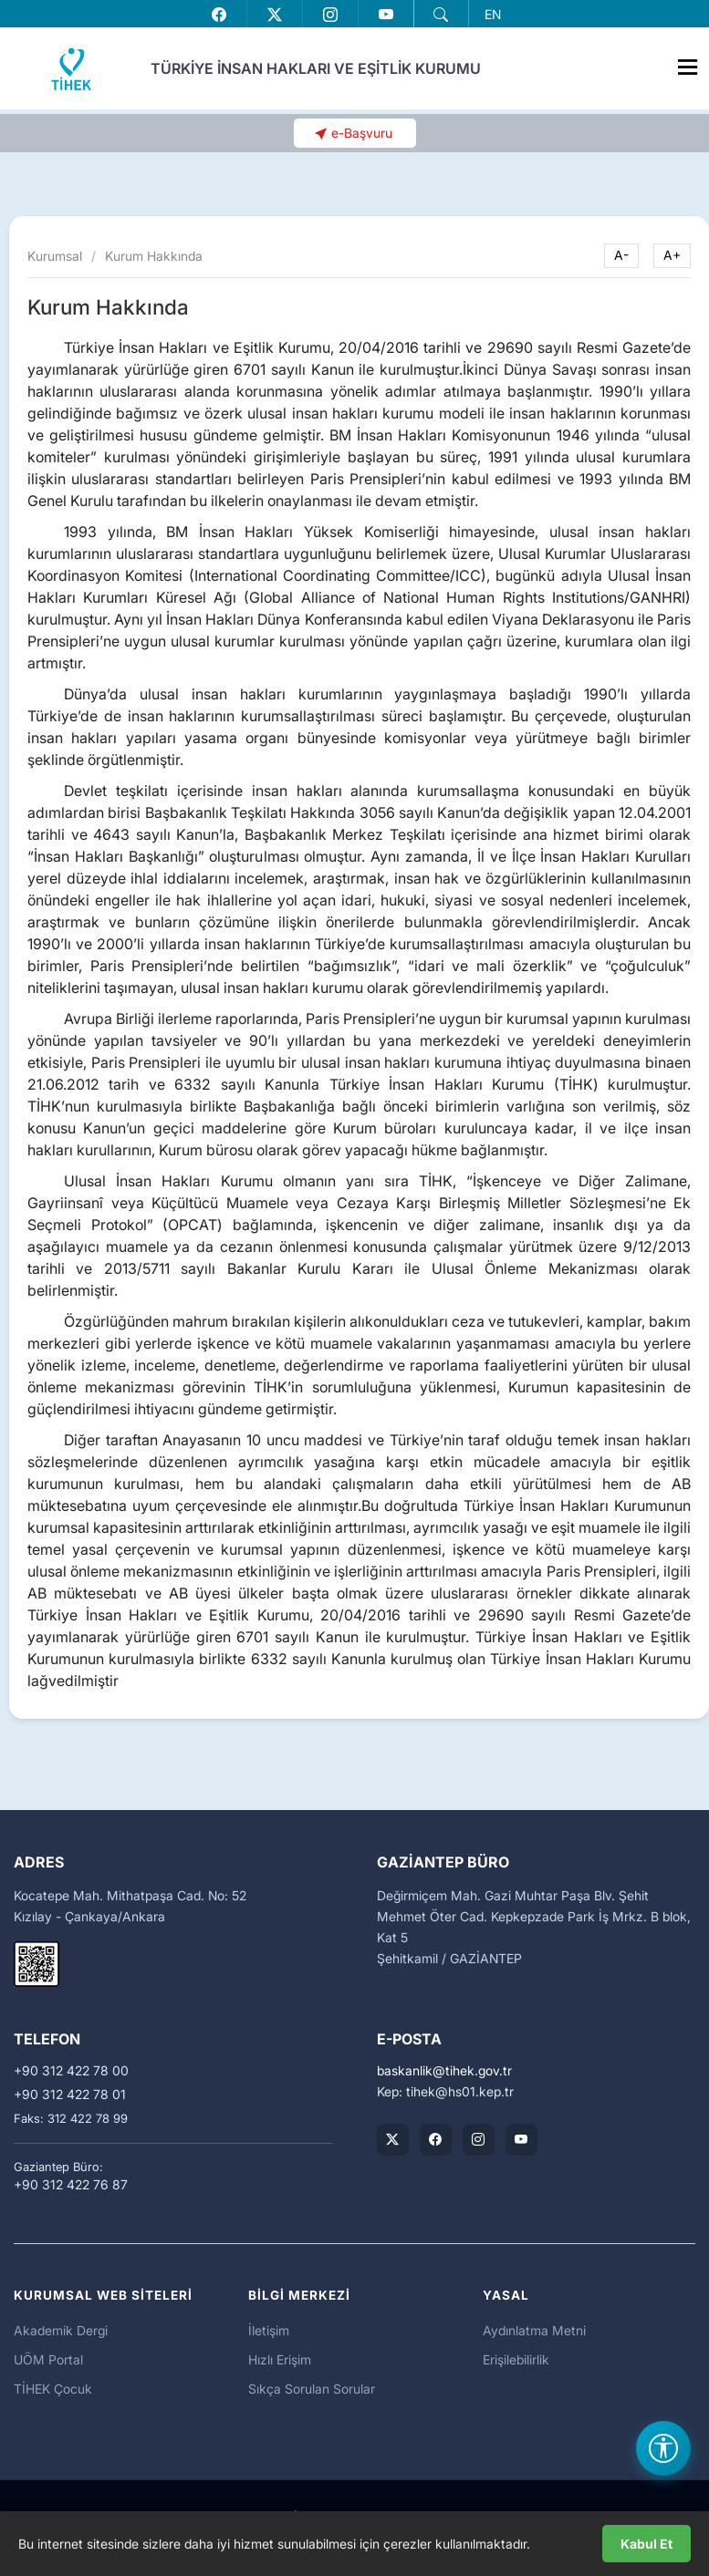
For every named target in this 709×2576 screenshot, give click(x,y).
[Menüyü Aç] (687, 63)
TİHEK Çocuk (53, 2388)
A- (621, 255)
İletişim (268, 2330)
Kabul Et (646, 2543)
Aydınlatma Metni (534, 2330)
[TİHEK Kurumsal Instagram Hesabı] (479, 2140)
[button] (440, 15)
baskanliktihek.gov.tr (444, 2071)
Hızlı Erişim (279, 2359)
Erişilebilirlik (516, 2359)
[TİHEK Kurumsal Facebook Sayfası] (436, 2140)
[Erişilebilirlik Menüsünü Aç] (663, 2448)
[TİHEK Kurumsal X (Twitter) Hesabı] (393, 2140)
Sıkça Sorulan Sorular (311, 2388)
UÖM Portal (48, 2359)
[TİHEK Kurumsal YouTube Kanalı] (521, 2140)
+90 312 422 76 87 (71, 2185)
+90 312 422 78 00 (71, 2071)
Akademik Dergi (61, 2330)
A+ (672, 255)
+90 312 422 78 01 (70, 2094)
